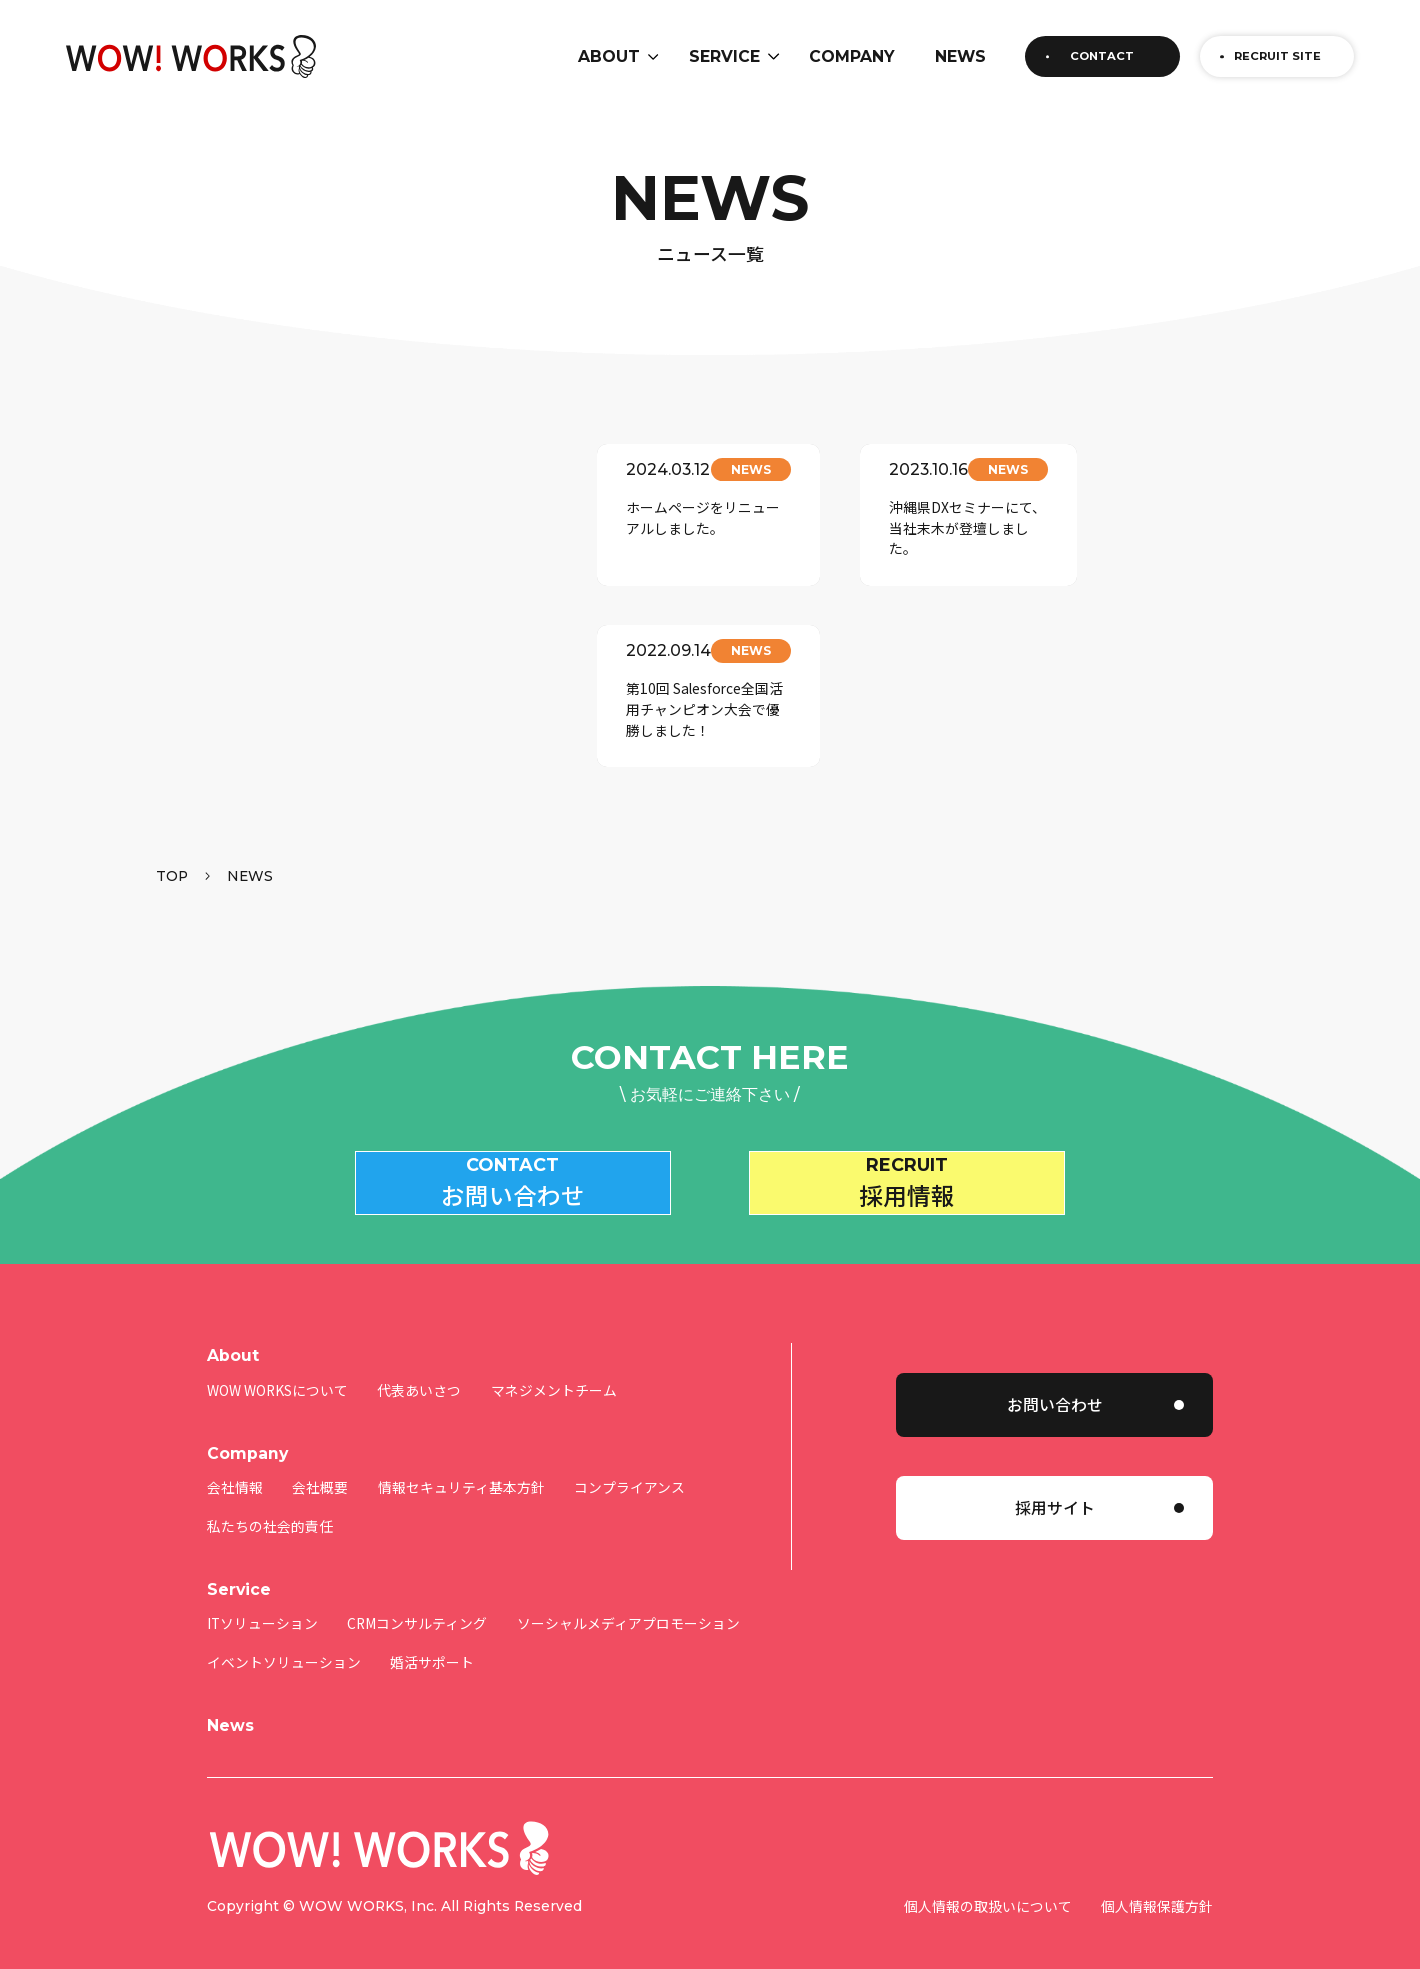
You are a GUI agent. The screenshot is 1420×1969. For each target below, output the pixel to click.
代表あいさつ (419, 1363)
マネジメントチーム (554, 1363)
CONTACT (1102, 56)
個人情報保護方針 (1157, 1880)
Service (239, 1562)
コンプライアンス (629, 1461)
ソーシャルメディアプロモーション (628, 1597)
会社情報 (235, 1461)
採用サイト (1055, 1481)
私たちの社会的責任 (270, 1499)
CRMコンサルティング (417, 1597)
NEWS (960, 56)
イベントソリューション (284, 1635)
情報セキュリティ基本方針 (461, 1461)
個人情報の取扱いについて (988, 1880)
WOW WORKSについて (277, 1363)
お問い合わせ (1055, 1377)
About (233, 1328)
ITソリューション (262, 1597)
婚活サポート (432, 1635)
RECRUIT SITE (1277, 56)
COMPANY (852, 56)
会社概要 (320, 1461)
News (230, 1698)
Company (247, 1426)
